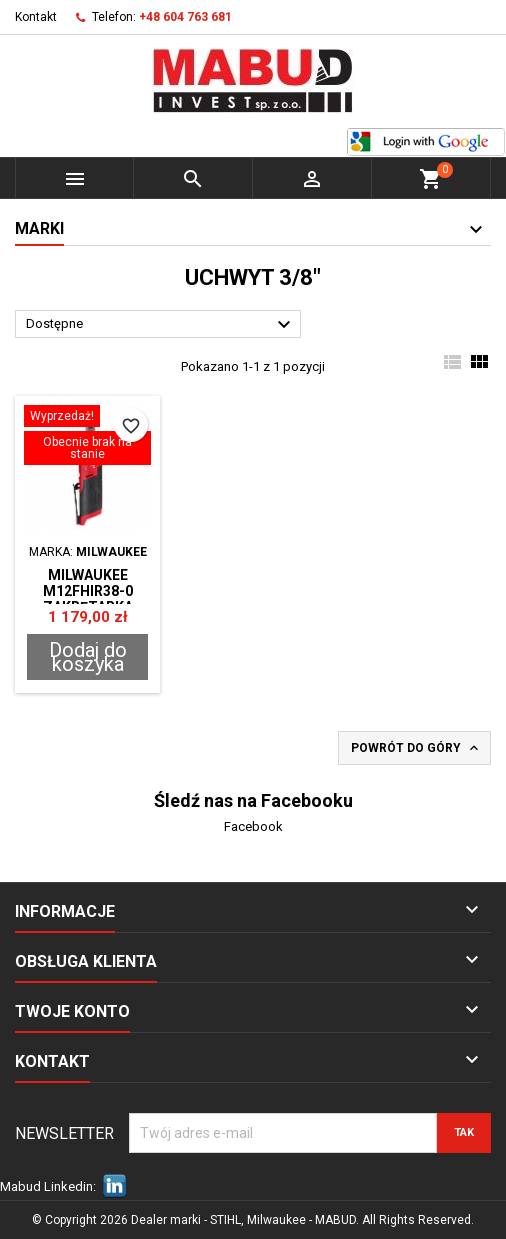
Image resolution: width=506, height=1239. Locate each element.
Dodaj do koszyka (88, 657)
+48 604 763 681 (185, 17)
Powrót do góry (416, 748)
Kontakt (36, 17)
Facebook (253, 826)
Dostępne (161, 325)
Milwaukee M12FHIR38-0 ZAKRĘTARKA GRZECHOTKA (87, 599)
